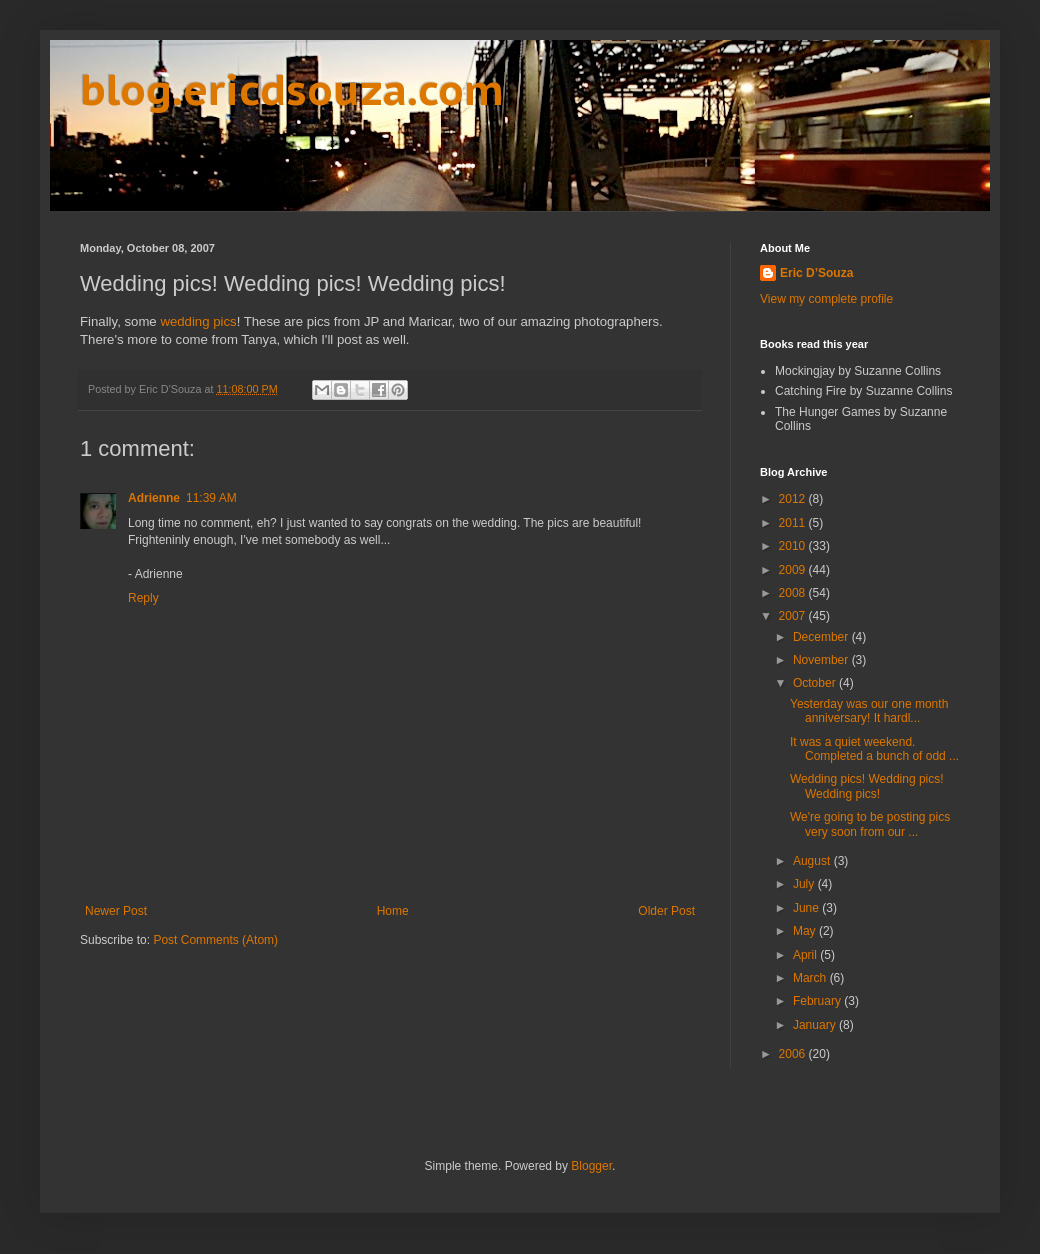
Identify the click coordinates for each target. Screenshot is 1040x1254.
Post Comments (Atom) (215, 940)
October (816, 683)
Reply (143, 598)
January (816, 1025)
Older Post (666, 911)
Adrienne (154, 498)
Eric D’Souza (816, 273)
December (822, 637)
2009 (794, 570)
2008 (794, 593)
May (806, 931)
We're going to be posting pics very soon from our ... (870, 824)
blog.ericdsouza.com (292, 89)
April (806, 955)
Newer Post (116, 911)
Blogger (591, 1166)
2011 (794, 523)
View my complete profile (826, 299)
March (811, 978)
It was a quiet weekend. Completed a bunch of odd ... (874, 749)
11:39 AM (211, 498)
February (818, 1001)
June (807, 908)
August (813, 861)
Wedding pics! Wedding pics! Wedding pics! (867, 786)
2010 (794, 546)
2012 (794, 499)
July (805, 884)
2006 (794, 1054)
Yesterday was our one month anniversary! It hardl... (869, 711)
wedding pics (198, 321)
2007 (794, 616)
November (822, 660)
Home (393, 911)
